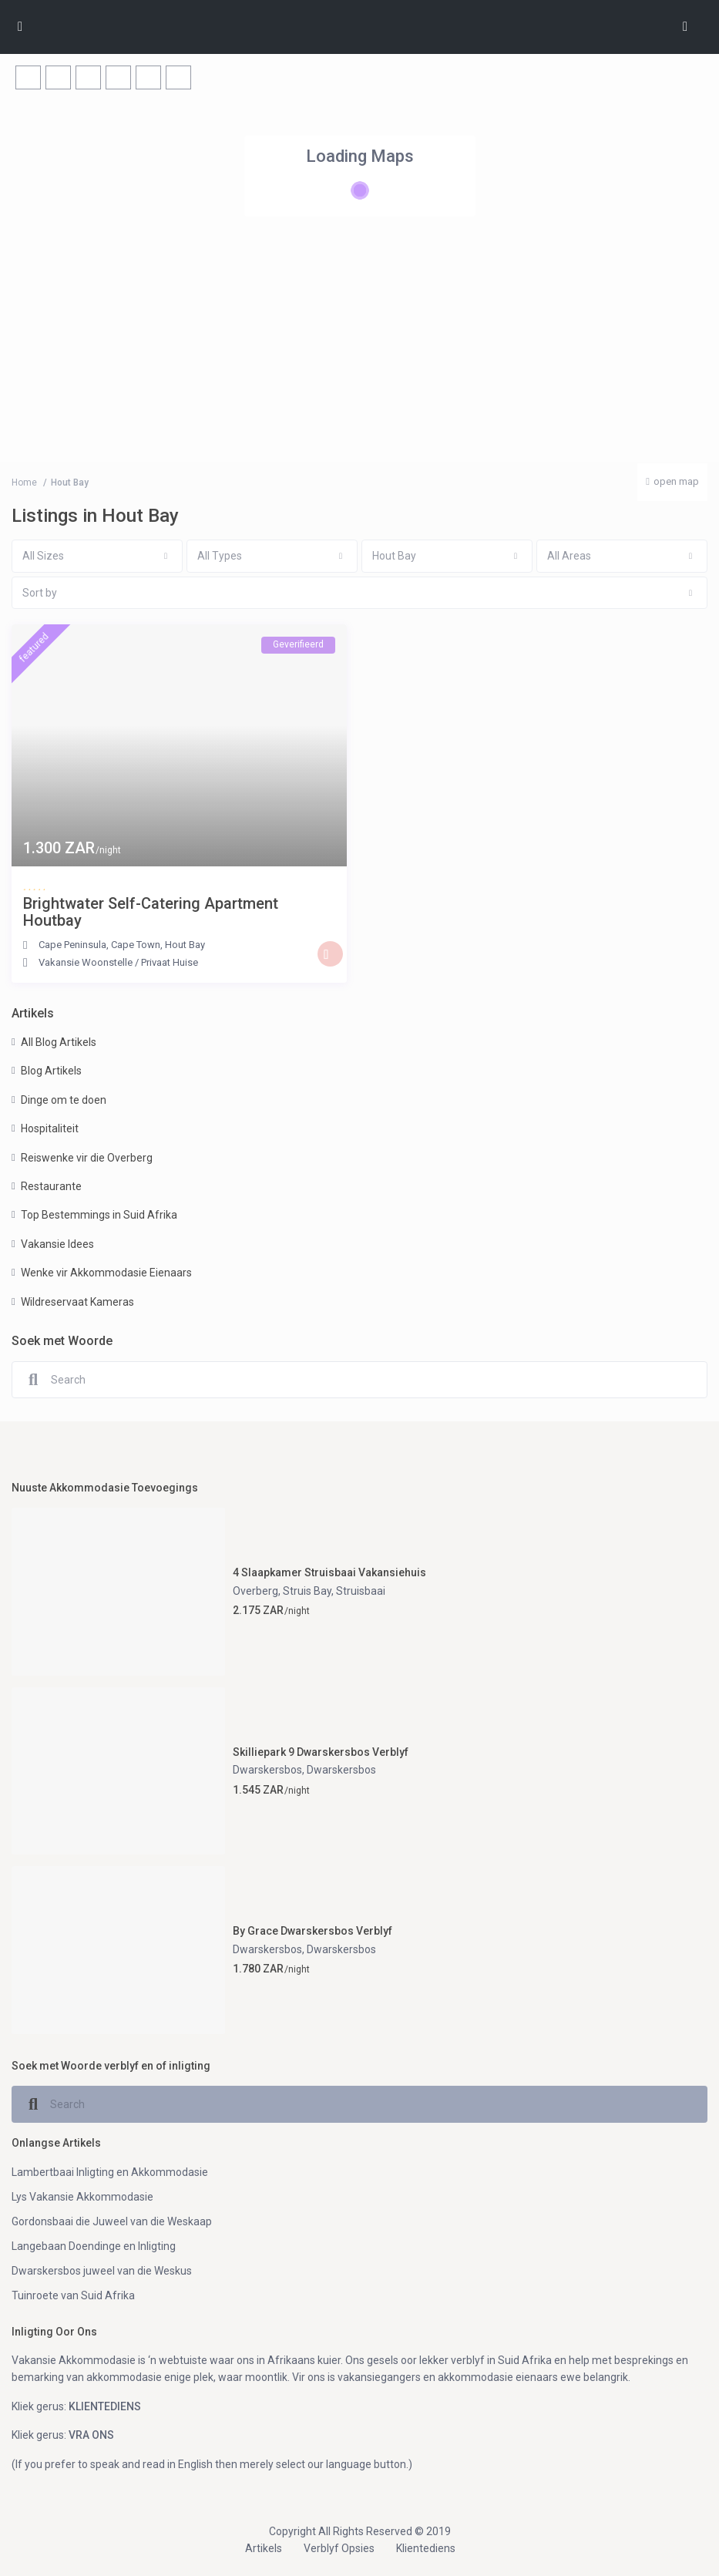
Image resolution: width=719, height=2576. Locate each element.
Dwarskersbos (267, 1770)
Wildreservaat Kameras (77, 1302)
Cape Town (135, 944)
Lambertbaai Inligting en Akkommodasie (110, 2172)
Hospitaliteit (50, 1128)
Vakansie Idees (57, 1244)
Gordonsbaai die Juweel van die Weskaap (112, 2221)
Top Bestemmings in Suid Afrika (99, 1215)
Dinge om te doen (63, 1100)
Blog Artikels (51, 1070)
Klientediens (425, 2548)
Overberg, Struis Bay (282, 1591)
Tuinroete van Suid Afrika (73, 2295)
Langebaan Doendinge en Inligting (94, 2246)
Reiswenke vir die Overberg (87, 1158)
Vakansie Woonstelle (86, 962)
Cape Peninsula (72, 944)
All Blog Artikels (58, 1042)
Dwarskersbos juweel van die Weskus (102, 2271)
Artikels (263, 2548)
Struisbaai (360, 1591)
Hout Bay (185, 944)
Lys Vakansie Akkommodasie (82, 2197)
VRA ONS (91, 2435)
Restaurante (51, 1186)
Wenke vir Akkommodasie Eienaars (106, 1272)
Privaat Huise (169, 962)
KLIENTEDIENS (105, 2406)
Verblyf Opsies (339, 2548)
